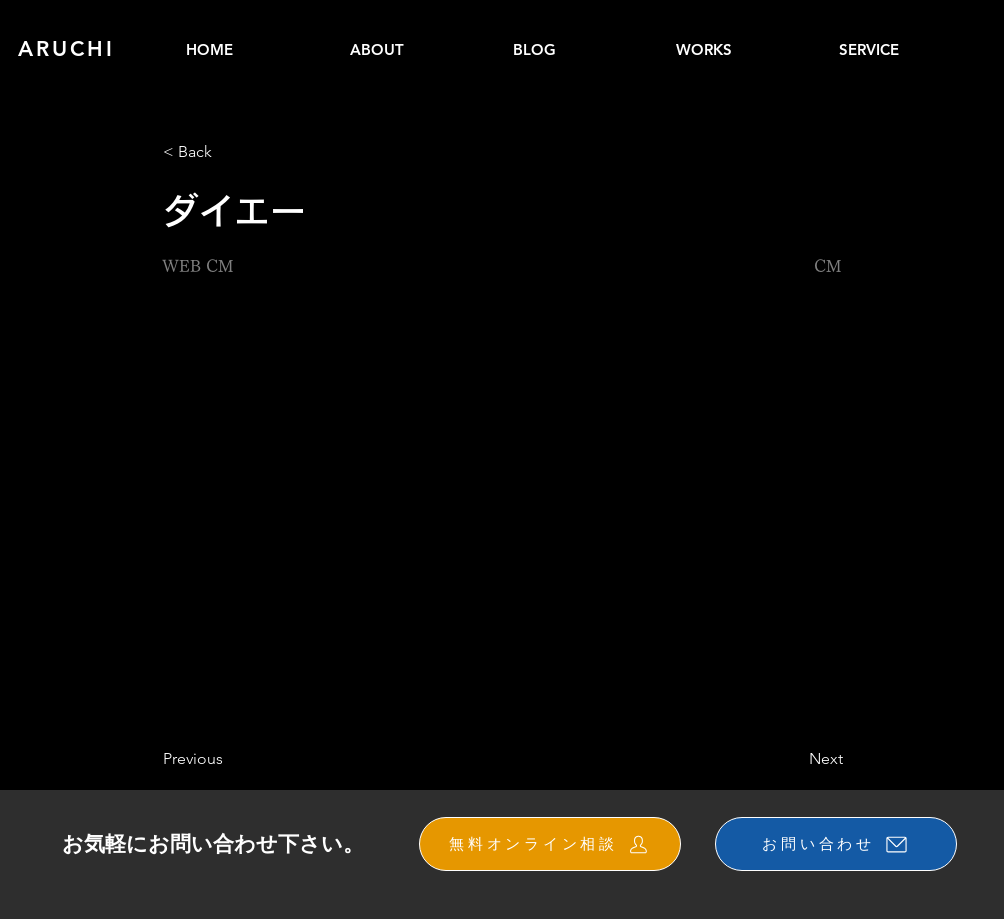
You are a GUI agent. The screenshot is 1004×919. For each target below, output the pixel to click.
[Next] (793, 759)
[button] (747, 49)
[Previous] (229, 759)
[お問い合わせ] (836, 844)
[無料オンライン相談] (550, 844)
